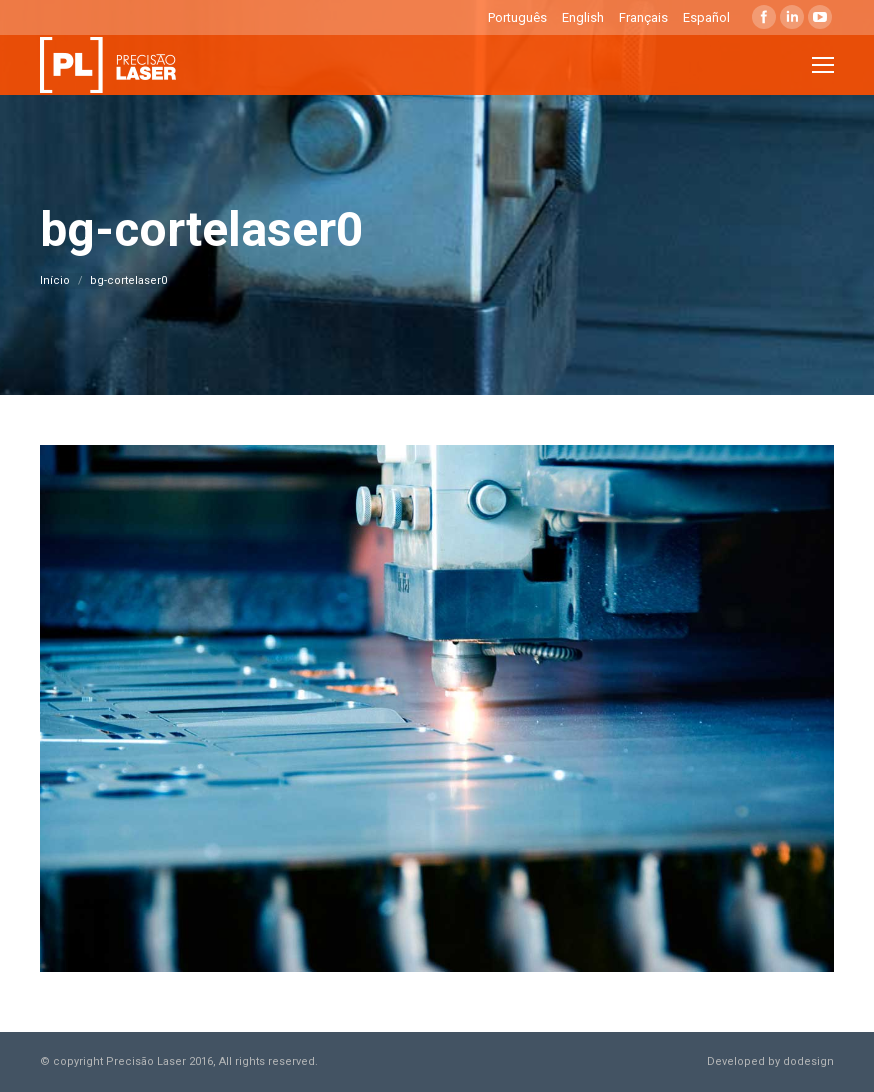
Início (55, 280)
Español (706, 17)
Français (643, 17)
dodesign (808, 1061)
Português (517, 17)
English (583, 17)
